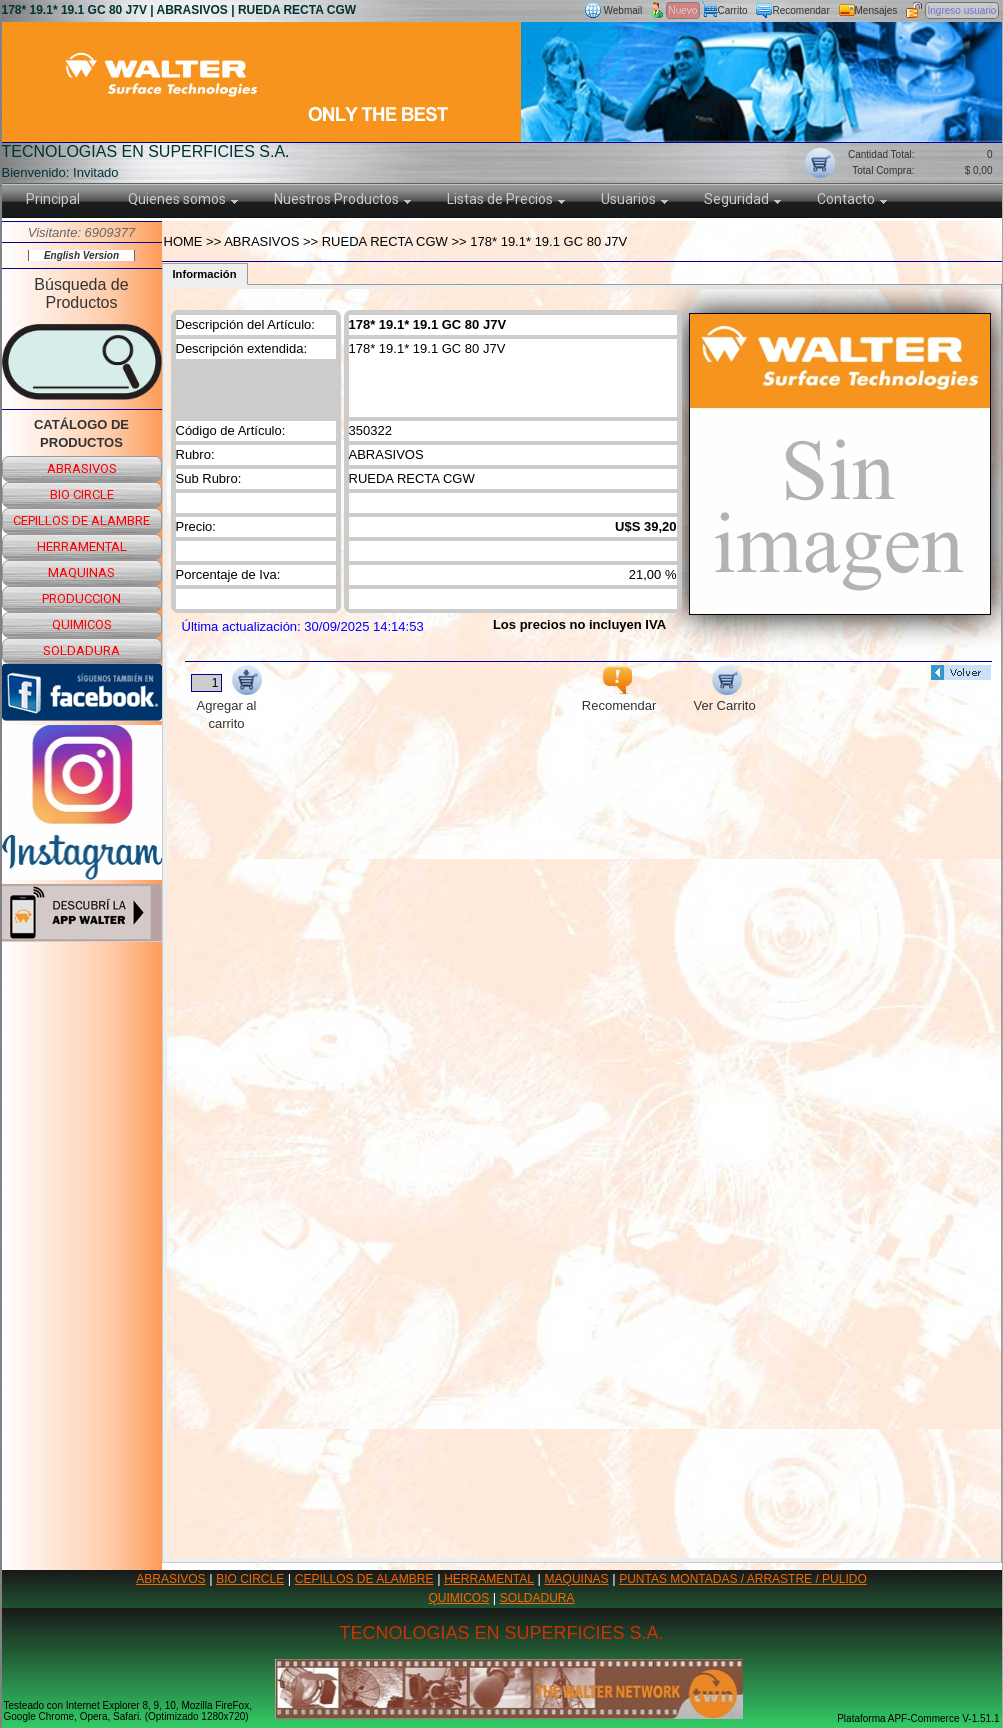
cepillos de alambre (81, 520)
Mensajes (876, 10)
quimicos (82, 624)
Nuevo (683, 10)
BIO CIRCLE (250, 1579)
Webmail (623, 10)
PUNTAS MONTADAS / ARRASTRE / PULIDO (743, 1579)
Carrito (733, 10)
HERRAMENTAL (489, 1579)
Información (205, 274)
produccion (81, 598)
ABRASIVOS (170, 1579)
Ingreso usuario (962, 10)
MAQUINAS (577, 1579)
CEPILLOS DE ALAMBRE (364, 1579)
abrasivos (82, 468)
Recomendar (801, 10)
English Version (81, 255)
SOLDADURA (537, 1598)
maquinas (81, 572)
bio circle (82, 494)
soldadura (81, 650)
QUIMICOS (459, 1598)
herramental (82, 546)
